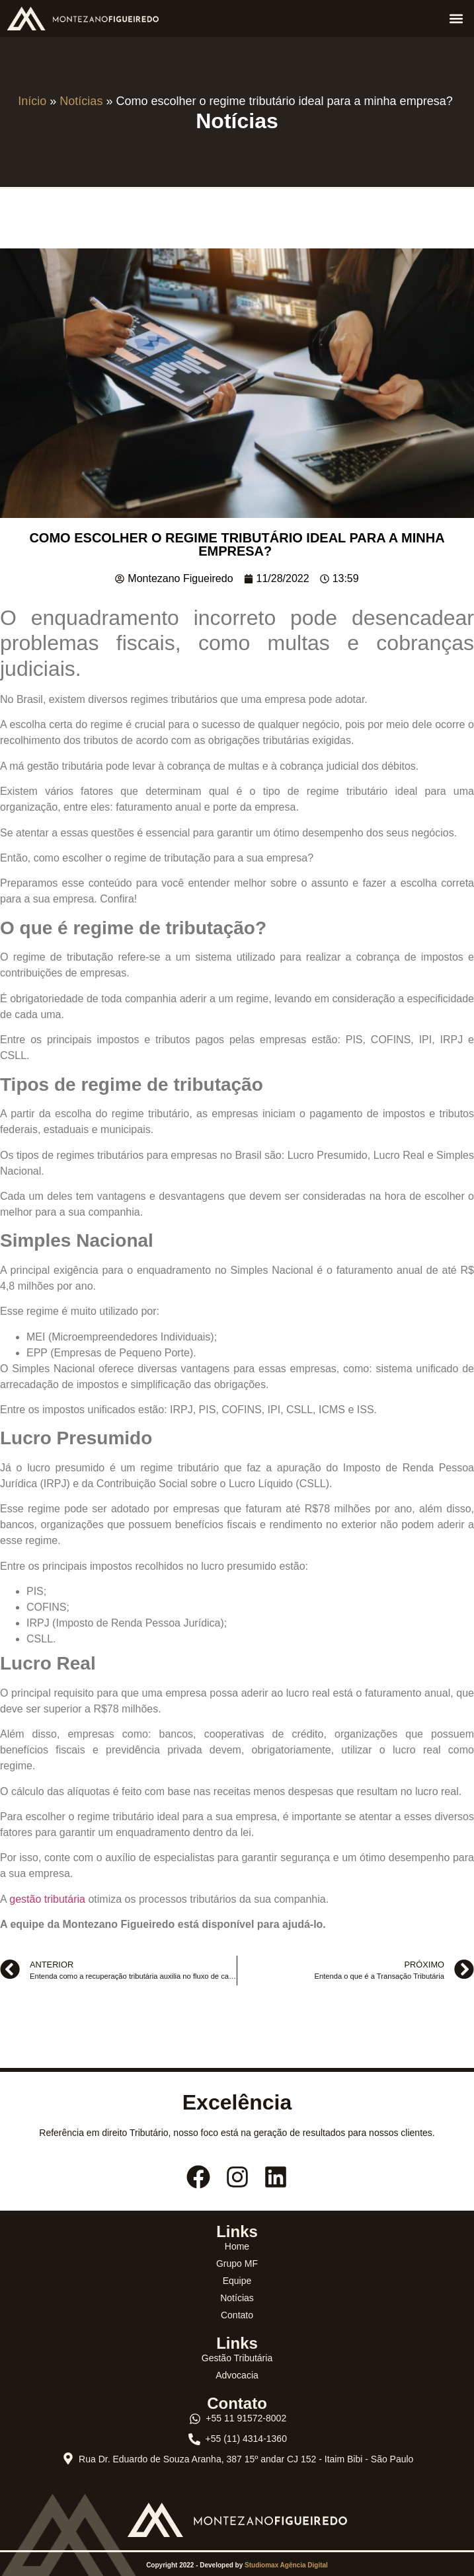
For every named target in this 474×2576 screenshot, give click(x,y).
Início (32, 101)
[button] (456, 18)
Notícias (80, 101)
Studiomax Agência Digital (286, 2565)
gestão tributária (47, 1899)
